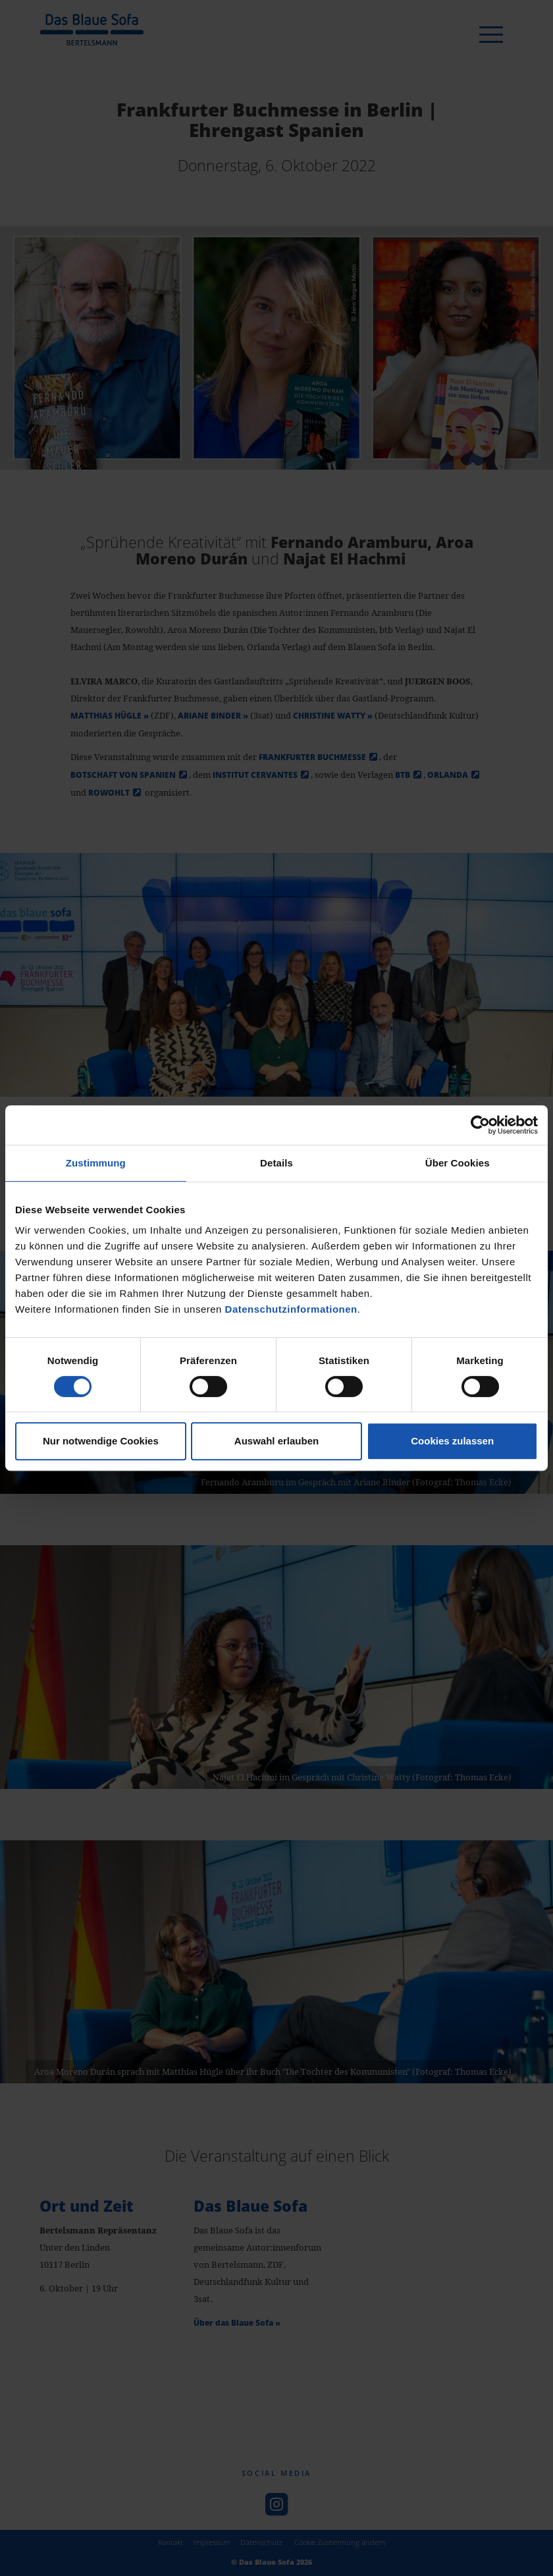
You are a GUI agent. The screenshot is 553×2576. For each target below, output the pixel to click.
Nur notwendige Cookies (101, 1440)
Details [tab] (276, 1162)
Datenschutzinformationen (291, 1309)
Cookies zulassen (452, 1440)
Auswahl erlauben (276, 1440)
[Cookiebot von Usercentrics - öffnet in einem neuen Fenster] (480, 1125)
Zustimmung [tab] (96, 1162)
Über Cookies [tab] (457, 1162)
